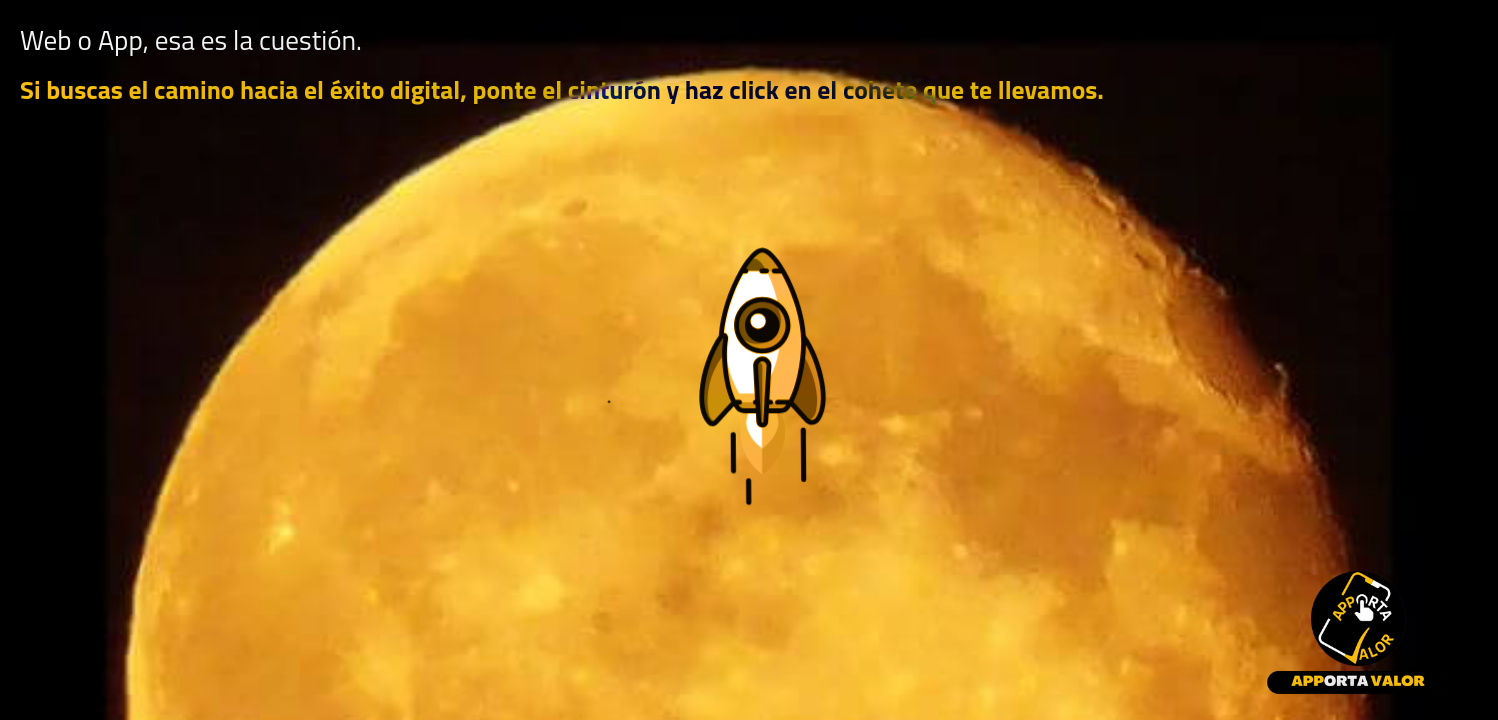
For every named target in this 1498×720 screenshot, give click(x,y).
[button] (749, 396)
